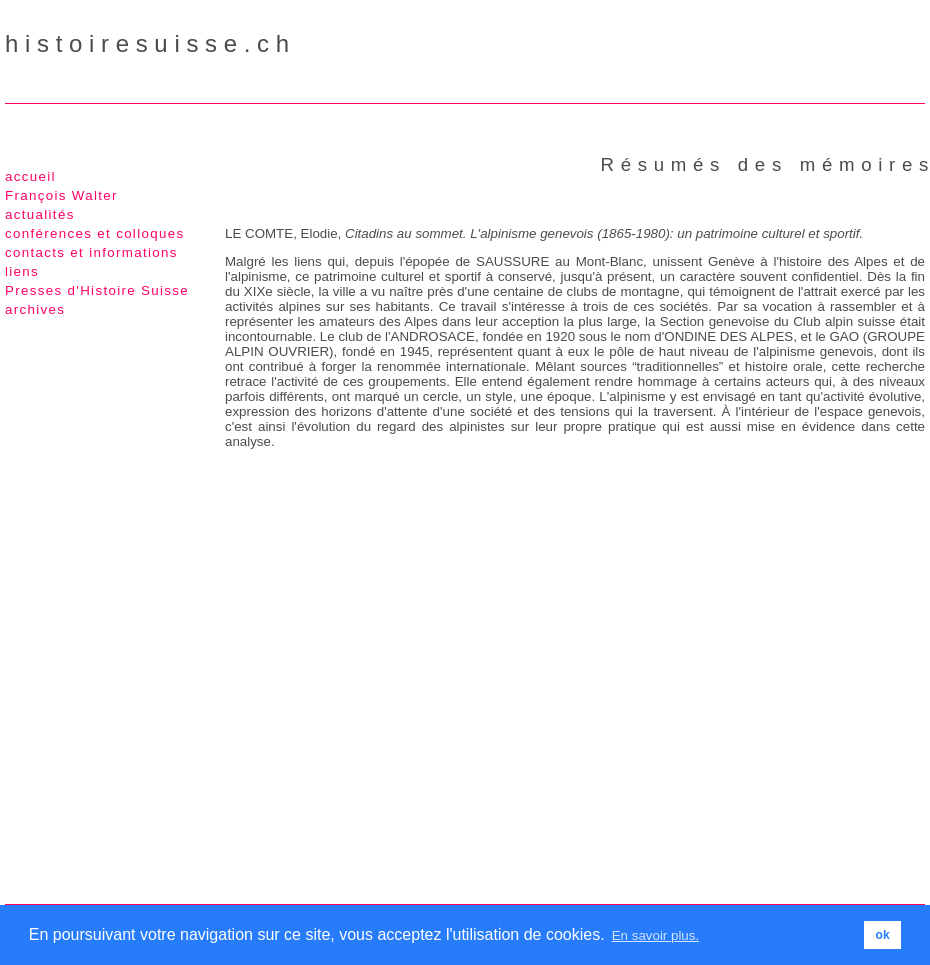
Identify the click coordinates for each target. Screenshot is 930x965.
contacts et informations (91, 252)
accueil (30, 176)
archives (35, 309)
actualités (40, 214)
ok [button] (883, 935)
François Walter (61, 195)
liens (22, 271)
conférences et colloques (94, 233)
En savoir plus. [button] (655, 935)
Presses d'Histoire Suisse (97, 290)
